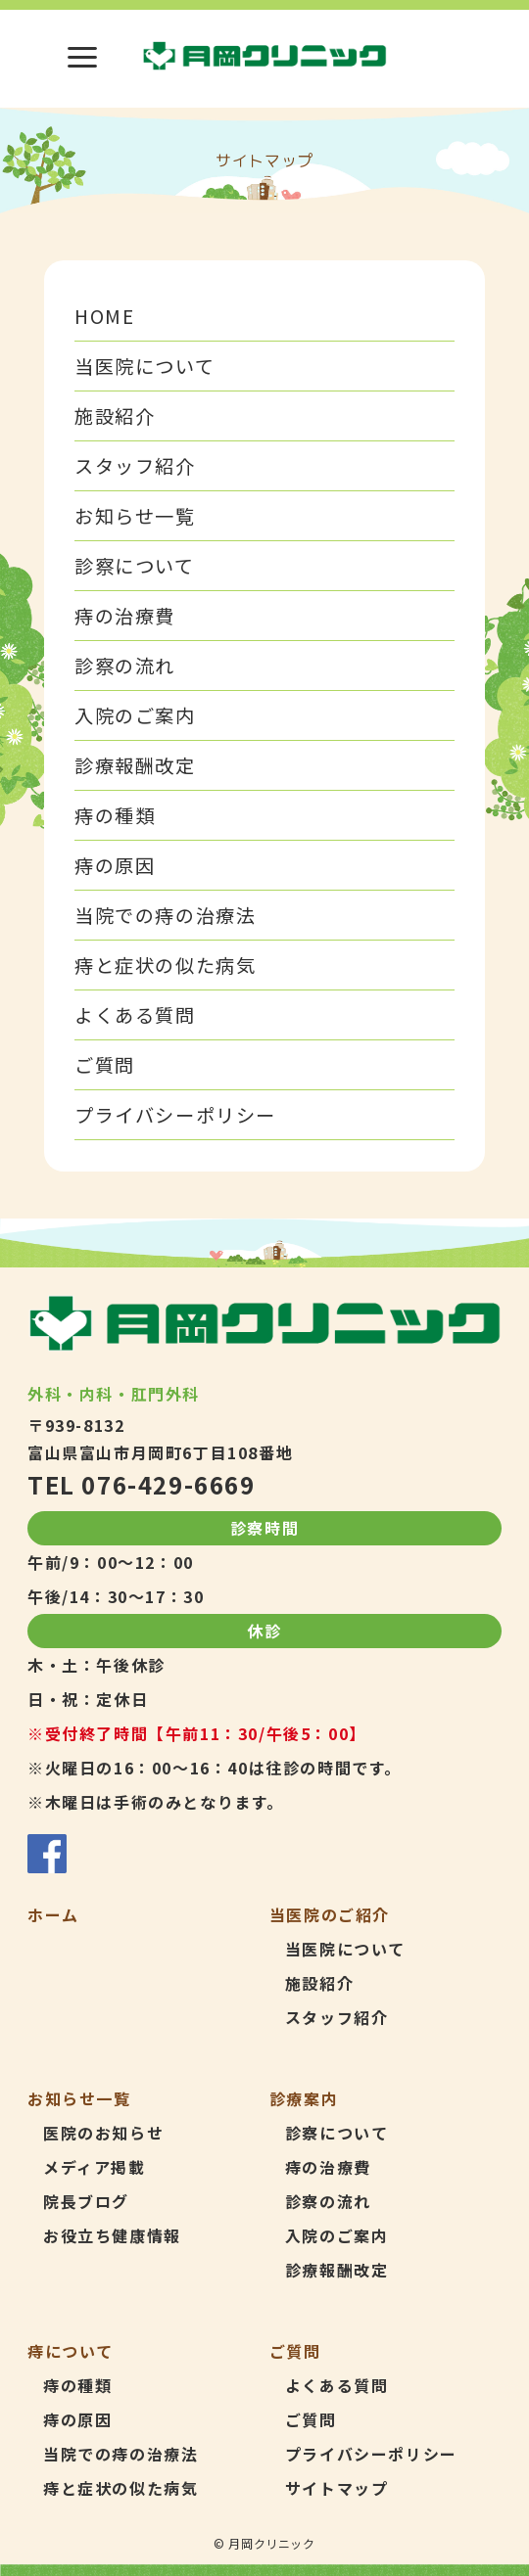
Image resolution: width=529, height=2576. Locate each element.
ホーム (53, 1914)
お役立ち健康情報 (112, 2235)
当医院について (144, 366)
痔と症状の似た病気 (165, 965)
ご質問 (104, 1065)
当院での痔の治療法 (165, 915)
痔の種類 (114, 815)
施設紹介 (114, 416)
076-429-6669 (168, 1484)
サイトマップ (337, 2488)
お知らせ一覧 (135, 515)
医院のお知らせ (103, 2132)
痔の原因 (114, 865)
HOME (104, 316)
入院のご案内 (135, 715)
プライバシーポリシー (175, 1114)
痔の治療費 (124, 615)
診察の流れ (124, 665)
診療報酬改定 (135, 765)
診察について (134, 565)
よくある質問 (135, 1015)
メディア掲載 (94, 2167)
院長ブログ (86, 2201)
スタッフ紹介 (135, 466)
